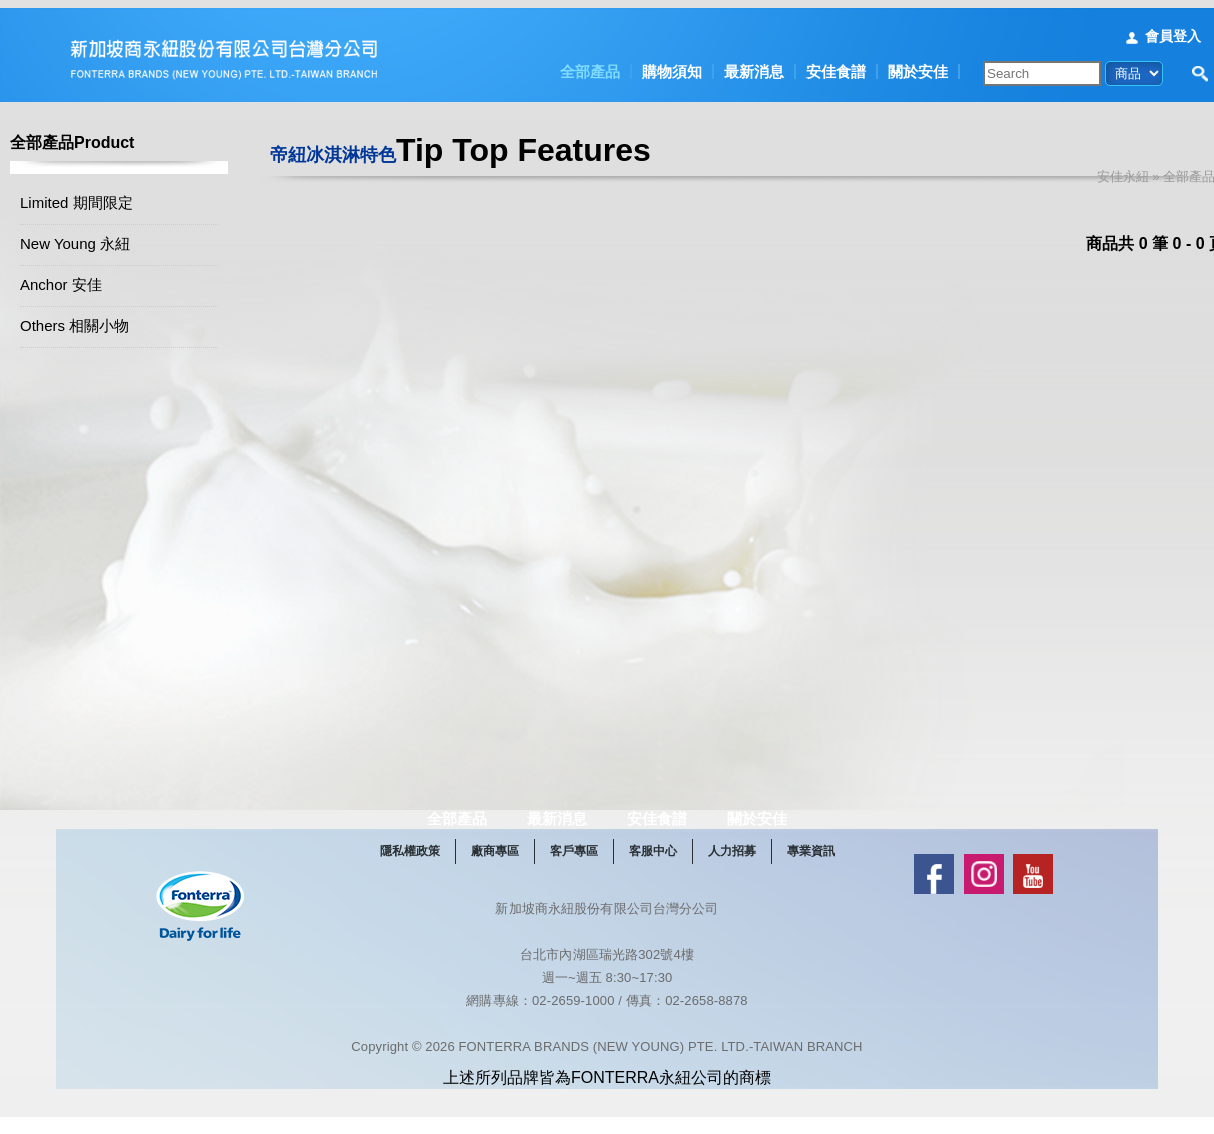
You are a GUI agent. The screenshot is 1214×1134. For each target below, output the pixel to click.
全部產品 (590, 63)
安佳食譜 (836, 63)
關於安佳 (918, 63)
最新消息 (754, 63)
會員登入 (1173, 28)
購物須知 (672, 63)
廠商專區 (539, 903)
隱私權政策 (454, 903)
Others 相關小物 (99, 319)
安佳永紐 (1148, 168)
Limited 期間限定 (101, 196)
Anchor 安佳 (86, 278)
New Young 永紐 (100, 237)
